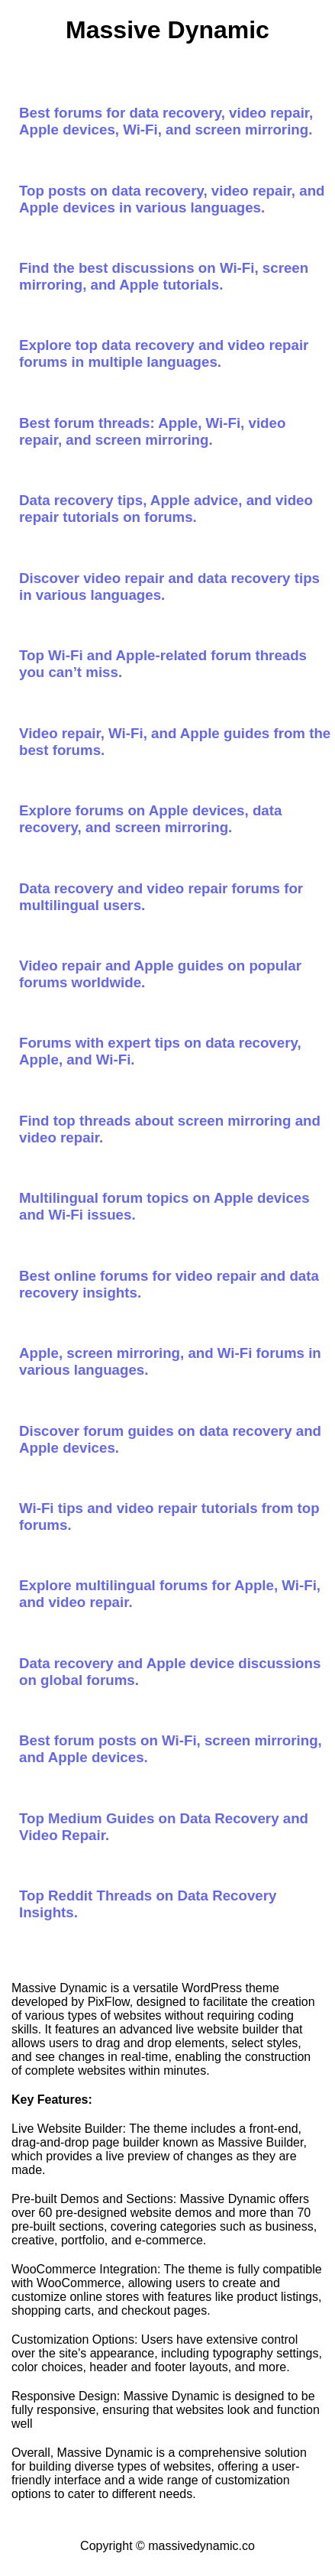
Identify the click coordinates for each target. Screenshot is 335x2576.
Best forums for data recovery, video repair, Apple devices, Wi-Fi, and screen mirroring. (166, 121)
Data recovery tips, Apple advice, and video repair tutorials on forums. (166, 508)
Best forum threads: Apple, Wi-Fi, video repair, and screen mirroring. (152, 431)
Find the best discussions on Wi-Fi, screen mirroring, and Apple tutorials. (163, 276)
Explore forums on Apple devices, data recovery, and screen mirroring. (150, 818)
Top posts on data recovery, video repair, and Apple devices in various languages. (172, 199)
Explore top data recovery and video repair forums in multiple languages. (163, 353)
